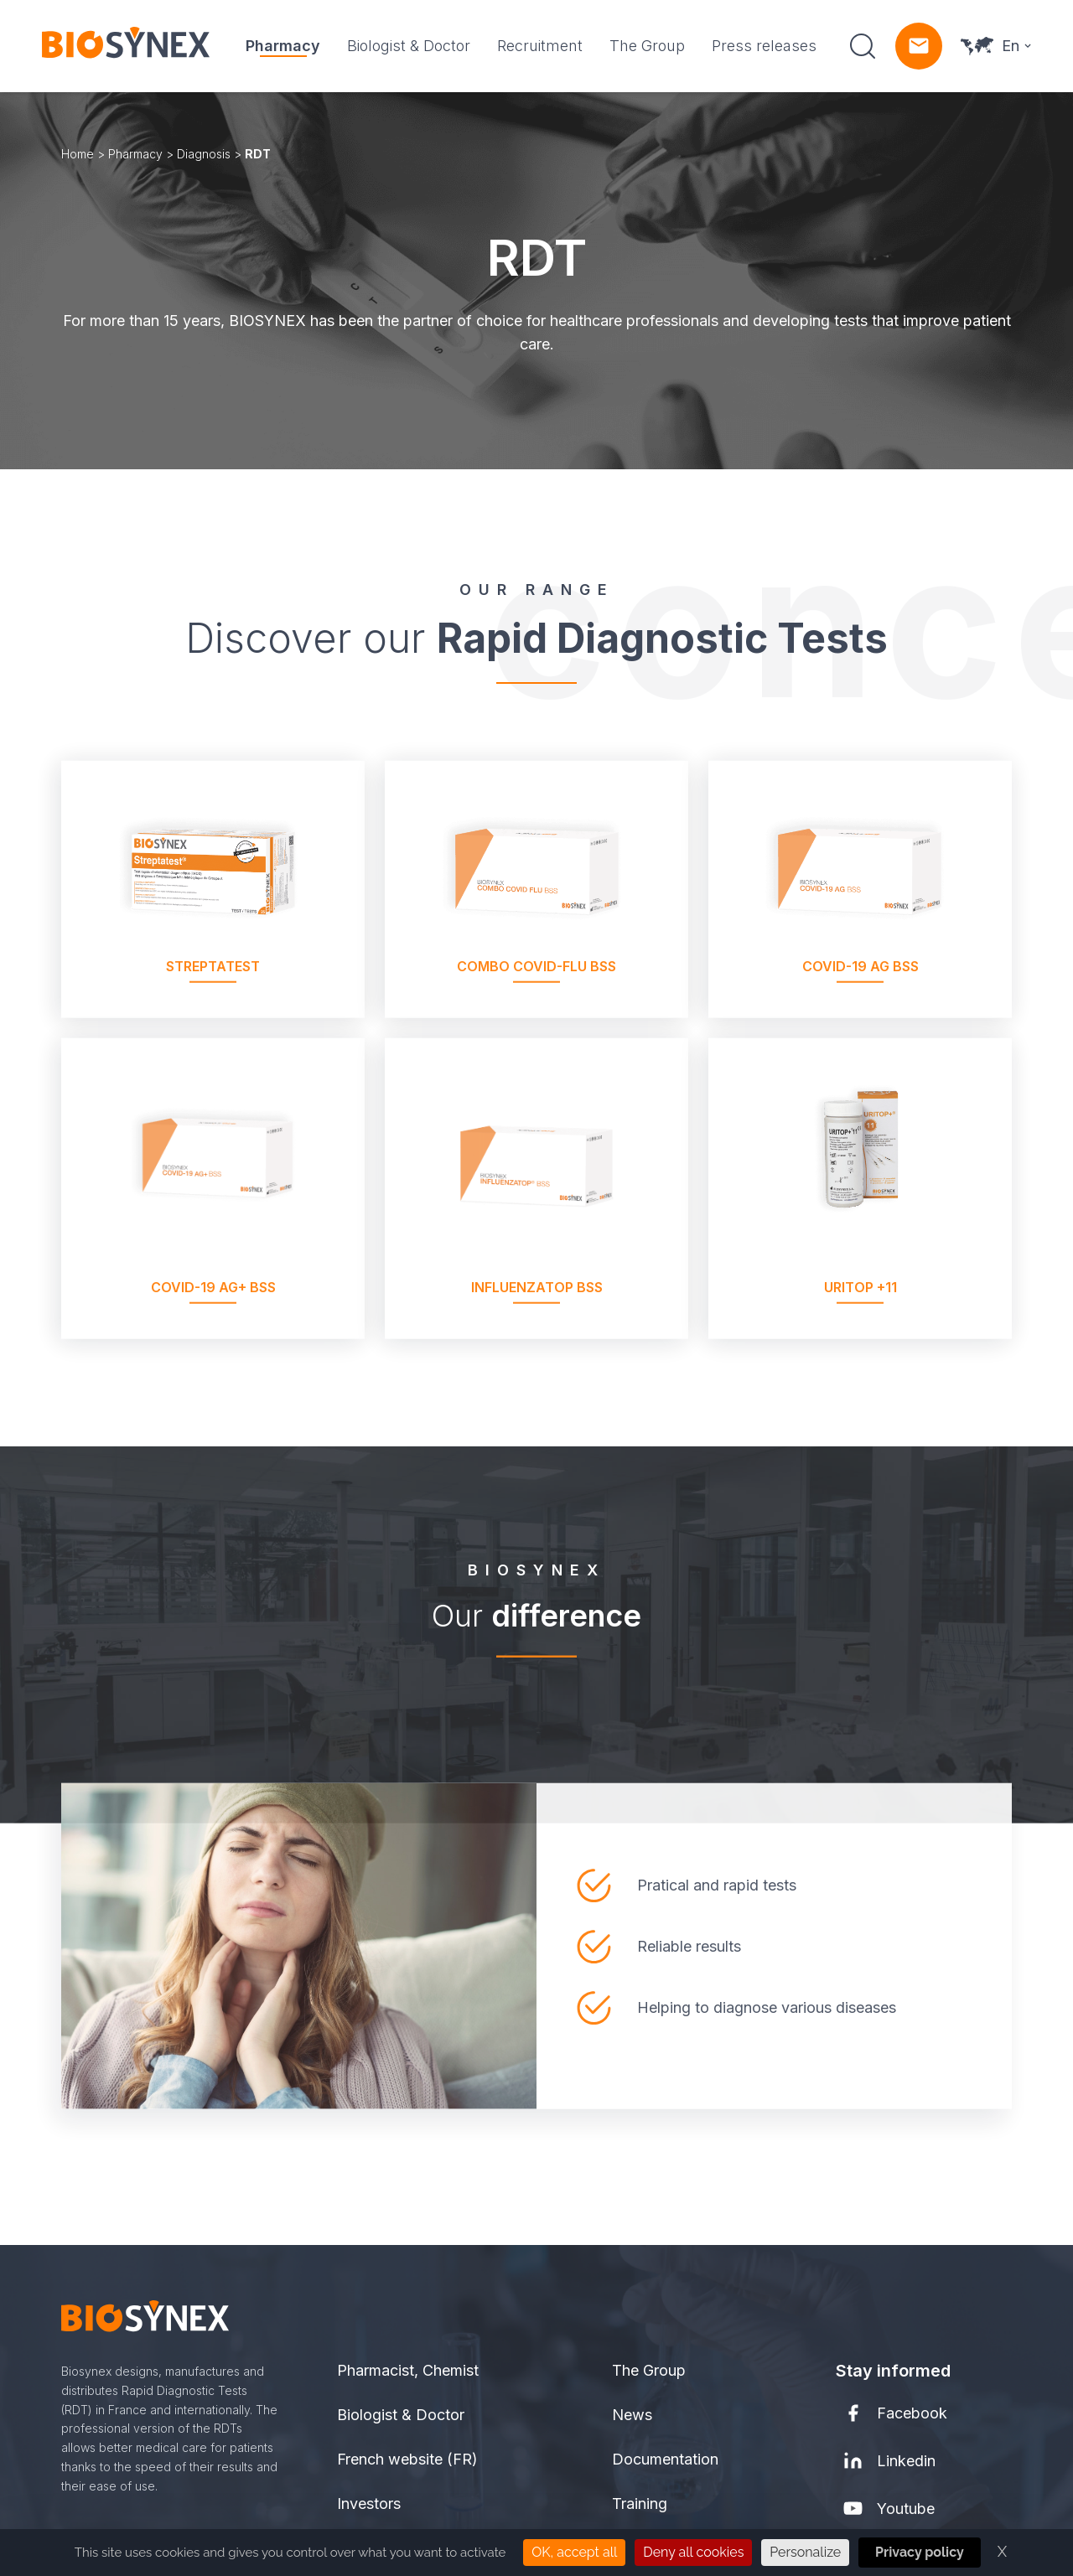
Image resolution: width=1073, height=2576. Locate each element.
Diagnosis (204, 154)
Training (639, 2503)
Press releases (764, 45)
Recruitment (540, 45)
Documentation (665, 2459)
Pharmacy (283, 45)
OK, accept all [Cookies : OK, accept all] (574, 2552)
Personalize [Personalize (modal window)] (805, 2552)
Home (77, 154)
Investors (369, 2503)
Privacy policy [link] (919, 2552)
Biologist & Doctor (408, 45)
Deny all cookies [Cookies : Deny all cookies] (693, 2552)
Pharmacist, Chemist (408, 2370)
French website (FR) (407, 2459)
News (632, 2414)
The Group (647, 45)
